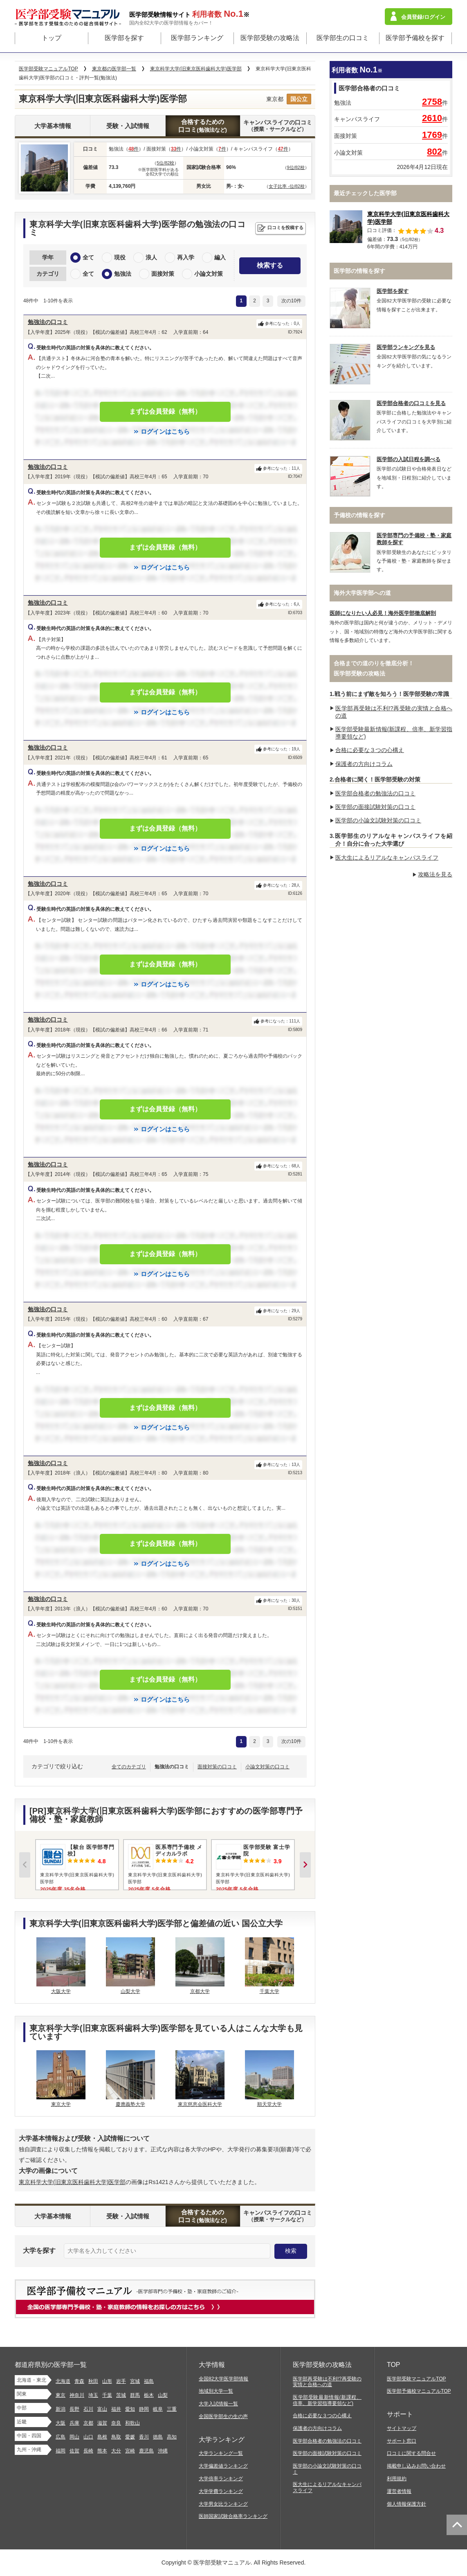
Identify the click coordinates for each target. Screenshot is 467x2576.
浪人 (151, 257)
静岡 (144, 2409)
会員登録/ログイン (423, 17)
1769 (432, 135)
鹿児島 (146, 2451)
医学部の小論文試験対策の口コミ (378, 820)
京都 (88, 2423)
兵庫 (74, 2423)
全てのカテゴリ (129, 1767)
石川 (88, 2409)
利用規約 (396, 2478)
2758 (432, 102)
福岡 (60, 2451)
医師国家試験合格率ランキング (233, 2516)
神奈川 (77, 2395)
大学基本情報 (52, 125)
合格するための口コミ (202, 125)
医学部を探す (124, 37)
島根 (102, 2437)
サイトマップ (401, 2428)
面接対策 (162, 273)
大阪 (60, 2423)
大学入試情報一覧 (218, 2404)
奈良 (116, 2423)
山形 (107, 2381)
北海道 (63, 2381)
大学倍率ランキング (221, 2478)
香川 (144, 2437)
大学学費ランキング (221, 2491)
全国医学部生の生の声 (223, 2416)
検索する (270, 265)
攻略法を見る (435, 874)
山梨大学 (130, 1991)
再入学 (185, 257)
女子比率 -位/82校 (287, 186)
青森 (79, 2381)
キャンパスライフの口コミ (277, 125)
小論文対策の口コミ (267, 1767)
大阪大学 (61, 1991)
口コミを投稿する (285, 227)
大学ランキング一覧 (221, 2453)
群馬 (135, 2395)
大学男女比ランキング (223, 2504)
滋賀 (102, 2423)
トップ (51, 37)
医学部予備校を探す (415, 37)
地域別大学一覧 (216, 2391)
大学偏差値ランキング (223, 2466)
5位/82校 (165, 162)
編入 (220, 257)
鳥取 (116, 2437)
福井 (116, 2409)
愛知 (130, 2409)
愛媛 (130, 2437)
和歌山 (132, 2423)
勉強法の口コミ (48, 322)
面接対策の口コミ (217, 1767)
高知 (172, 2437)
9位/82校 (296, 167)
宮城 (135, 2381)
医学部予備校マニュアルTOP (419, 2391)
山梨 (163, 2395)
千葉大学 (269, 1991)
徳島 (158, 2437)
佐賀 (74, 2451)
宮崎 (130, 2451)
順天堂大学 (269, 2104)
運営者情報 (399, 2491)
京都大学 (200, 1991)
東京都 (274, 99)
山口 (88, 2437)
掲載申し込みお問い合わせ (416, 2466)
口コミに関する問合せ (411, 2453)
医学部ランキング (197, 37)
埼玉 (93, 2395)
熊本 (102, 2451)
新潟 (60, 2409)
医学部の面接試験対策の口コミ (375, 807)
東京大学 (61, 2104)
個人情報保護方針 (406, 2504)
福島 (149, 2381)
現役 (120, 257)
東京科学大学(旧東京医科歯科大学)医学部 (72, 2182)
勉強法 (122, 273)
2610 (432, 118)
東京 (60, 2395)
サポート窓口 (401, 2441)
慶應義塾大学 (130, 2104)
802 (434, 151)
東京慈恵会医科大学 (200, 2104)
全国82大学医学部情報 (223, 2379)
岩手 (121, 2381)
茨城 (121, 2395)
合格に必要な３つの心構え (369, 750)
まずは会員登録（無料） (165, 411)
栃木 (149, 2395)
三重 (172, 2409)
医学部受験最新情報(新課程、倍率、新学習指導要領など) (327, 2400)
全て (88, 257)
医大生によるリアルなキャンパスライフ (386, 857)
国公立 (299, 99)
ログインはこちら (165, 431)
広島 (60, 2437)
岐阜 (158, 2409)
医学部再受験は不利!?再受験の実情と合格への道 (327, 2382)
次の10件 (291, 301)
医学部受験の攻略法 (269, 37)
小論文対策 (208, 273)
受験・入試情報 (127, 125)
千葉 (107, 2395)
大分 (116, 2451)
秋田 (93, 2381)
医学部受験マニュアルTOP (416, 2379)
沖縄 (163, 2451)
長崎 (88, 2451)
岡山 (74, 2437)
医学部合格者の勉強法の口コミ (375, 793)
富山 (102, 2409)
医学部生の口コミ (343, 37)
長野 (74, 2409)
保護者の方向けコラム (364, 764)
